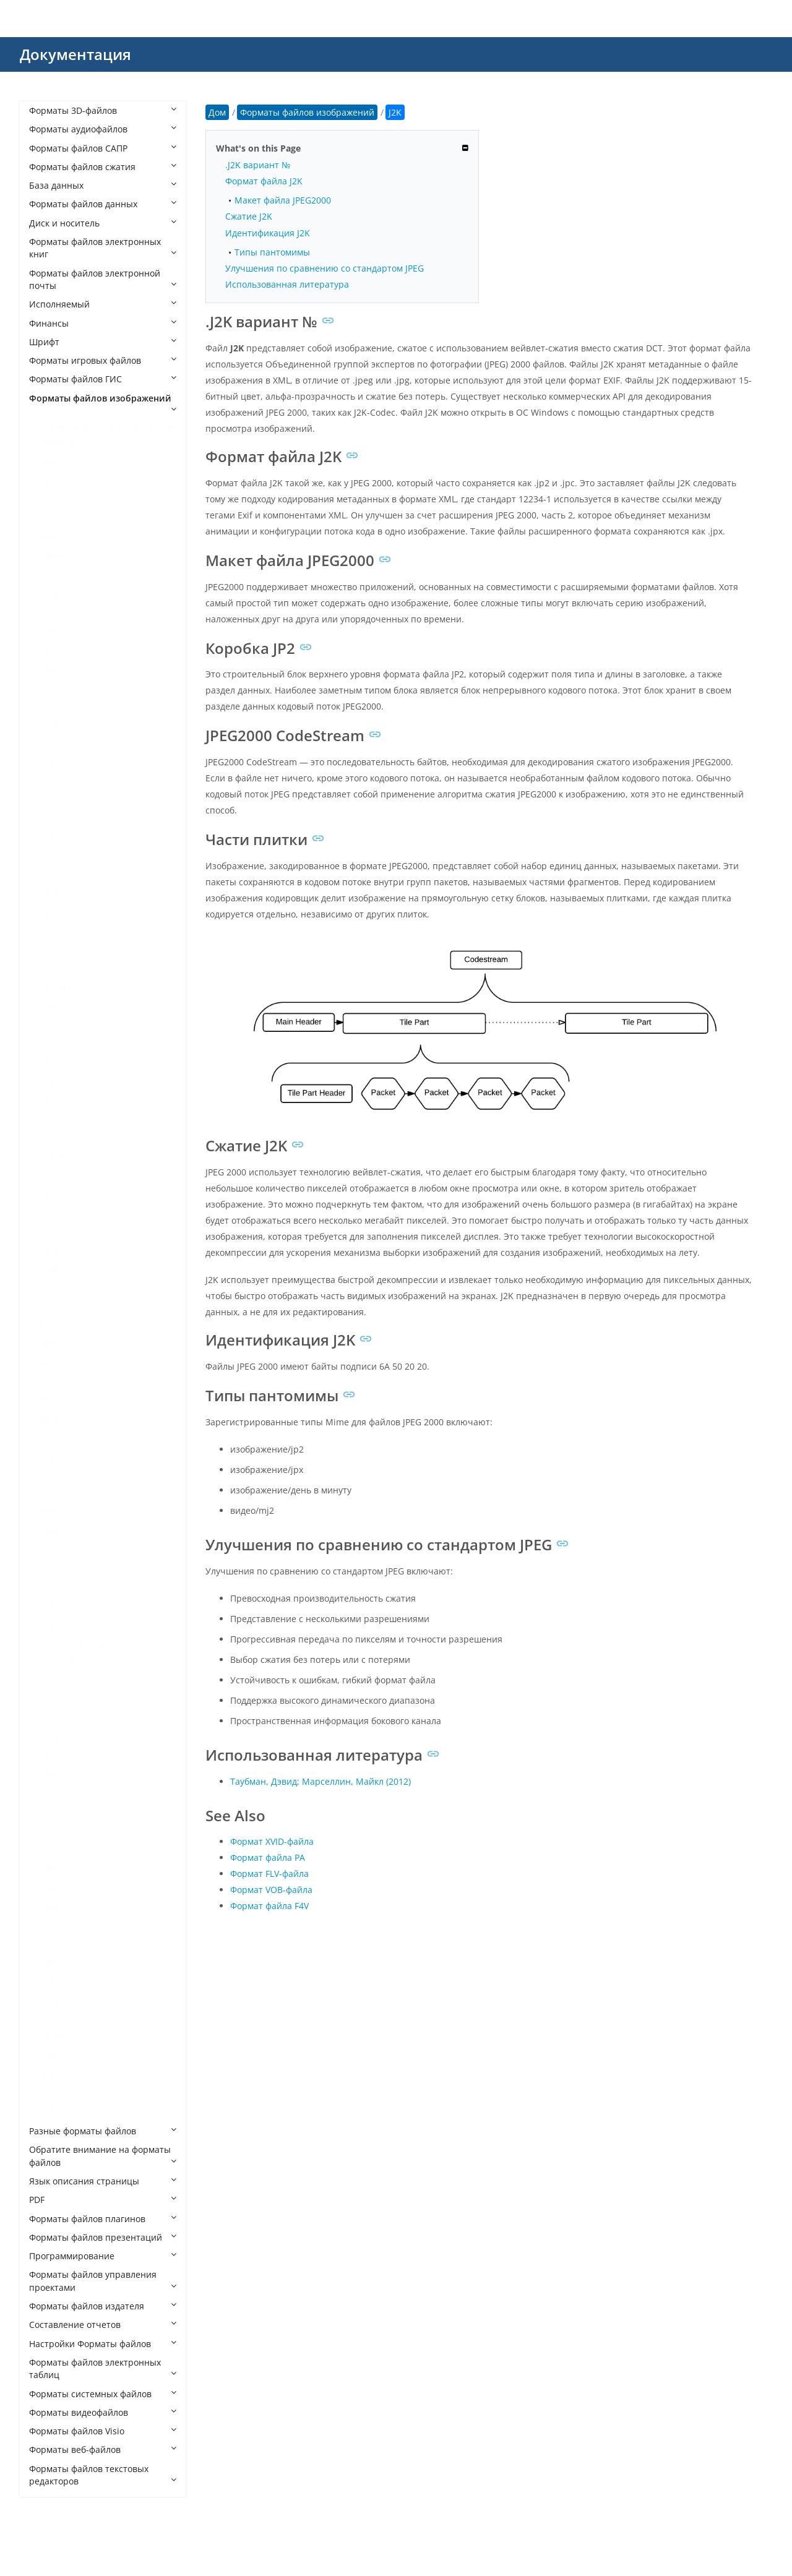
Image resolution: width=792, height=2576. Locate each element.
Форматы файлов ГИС (102, 379)
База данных (102, 185)
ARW (51, 594)
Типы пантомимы (272, 252)
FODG (53, 1156)
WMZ (51, 2074)
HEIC (51, 1231)
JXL (47, 1494)
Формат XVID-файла (272, 1841)
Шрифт (102, 342)
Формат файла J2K (264, 181)
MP (47, 1550)
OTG (50, 1625)
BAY (49, 631)
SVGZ (51, 1962)
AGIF (50, 481)
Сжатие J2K (248, 216)
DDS (50, 950)
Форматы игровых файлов (102, 360)
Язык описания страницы (102, 2181)
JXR (47, 1512)
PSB (49, 1794)
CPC (49, 782)
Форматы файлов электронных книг (102, 248)
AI (45, 519)
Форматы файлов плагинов (102, 2219)
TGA (49, 1981)
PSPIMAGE (62, 1850)
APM (50, 538)
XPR (49, 2112)
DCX (49, 931)
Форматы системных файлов (102, 2394)
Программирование (102, 2256)
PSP (48, 1831)
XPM (50, 2093)
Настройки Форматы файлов (102, 2344)
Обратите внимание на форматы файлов (102, 2156)
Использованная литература (287, 284)
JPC (47, 1400)
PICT (50, 1737)
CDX (49, 725)
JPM (49, 1456)
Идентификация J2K (267, 233)
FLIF (49, 1137)
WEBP (53, 2037)
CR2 (49, 800)
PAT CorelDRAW (73, 1643)
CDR (50, 707)
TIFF (49, 2018)
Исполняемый (102, 304)
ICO (48, 1288)
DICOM (56, 988)
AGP (49, 500)
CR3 (49, 819)
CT (46, 856)
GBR (50, 1175)
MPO (51, 1568)
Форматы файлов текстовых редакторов (102, 2475)
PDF (102, 2199)
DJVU (51, 1006)
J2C (47, 1325)
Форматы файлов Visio (102, 2431)
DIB (48, 969)
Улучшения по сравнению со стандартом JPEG (324, 268)
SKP (49, 1943)
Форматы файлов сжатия (102, 167)
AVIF (50, 613)
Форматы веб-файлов (102, 2449)
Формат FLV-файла (269, 1873)
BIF (47, 650)
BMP (50, 669)
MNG (51, 1531)
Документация (75, 54)
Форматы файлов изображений (102, 402)
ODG (51, 1606)
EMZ (50, 1081)
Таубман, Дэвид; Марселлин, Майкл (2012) (320, 1781)
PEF (48, 1719)
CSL (48, 838)
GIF (47, 1194)
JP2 (47, 1381)
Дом (217, 112)
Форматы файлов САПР (102, 148)
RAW (51, 1906)
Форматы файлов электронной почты (102, 279)
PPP (48, 1774)
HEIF (50, 1250)
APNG (53, 556)
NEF (49, 1587)
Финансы (102, 323)
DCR (50, 913)
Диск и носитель (102, 223)
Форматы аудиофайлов (102, 129)
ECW (50, 1044)
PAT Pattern (65, 1662)
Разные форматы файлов (102, 2131)
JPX (47, 1475)
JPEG (50, 1419)
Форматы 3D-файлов (102, 110)
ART (49, 575)
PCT (49, 1681)
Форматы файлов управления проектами (102, 2281)
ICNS (51, 1268)
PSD (49, 1812)
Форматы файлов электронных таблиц (102, 2368)
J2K (47, 1344)
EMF (50, 1062)
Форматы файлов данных (102, 204)
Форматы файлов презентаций (102, 2237)
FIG (47, 1119)
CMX (50, 762)
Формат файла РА (267, 1857)
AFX (48, 463)
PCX (49, 1700)
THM (51, 2000)
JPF (47, 1437)
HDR (50, 1213)
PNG (50, 1756)
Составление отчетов (102, 2324)
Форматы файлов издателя (102, 2306)
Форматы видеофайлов (102, 2412)
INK (48, 1306)
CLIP (50, 744)
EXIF (49, 1100)
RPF (48, 1925)
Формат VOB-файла (271, 1890)
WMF (51, 2056)
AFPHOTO (61, 444)
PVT (48, 1868)
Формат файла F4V (269, 1906)
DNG (51, 1025)
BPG (49, 687)
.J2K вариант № (257, 165)
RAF (49, 1887)
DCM (51, 893)
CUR (50, 875)
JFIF (48, 1362)
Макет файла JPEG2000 (283, 200)
